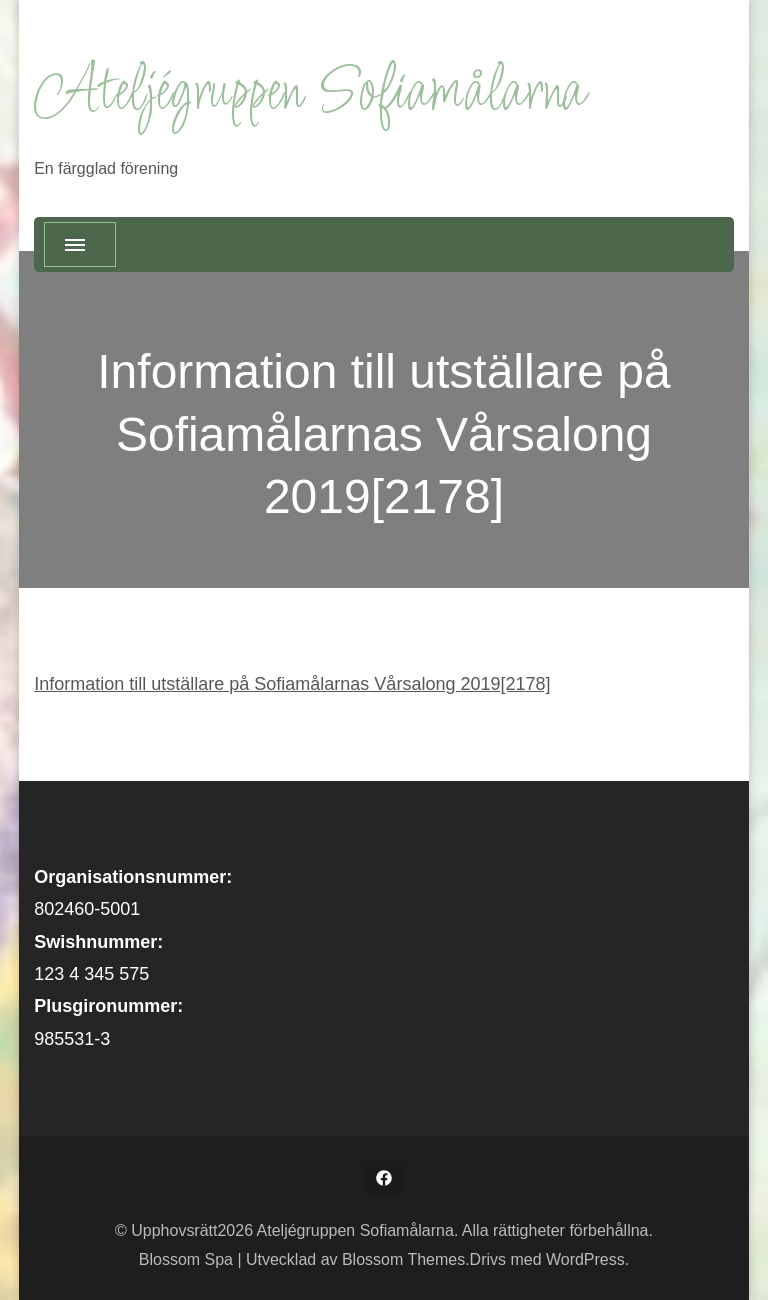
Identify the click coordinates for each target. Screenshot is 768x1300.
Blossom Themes (403, 1259)
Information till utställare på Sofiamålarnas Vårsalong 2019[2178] (292, 684)
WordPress (585, 1259)
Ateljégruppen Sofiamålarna (309, 93)
